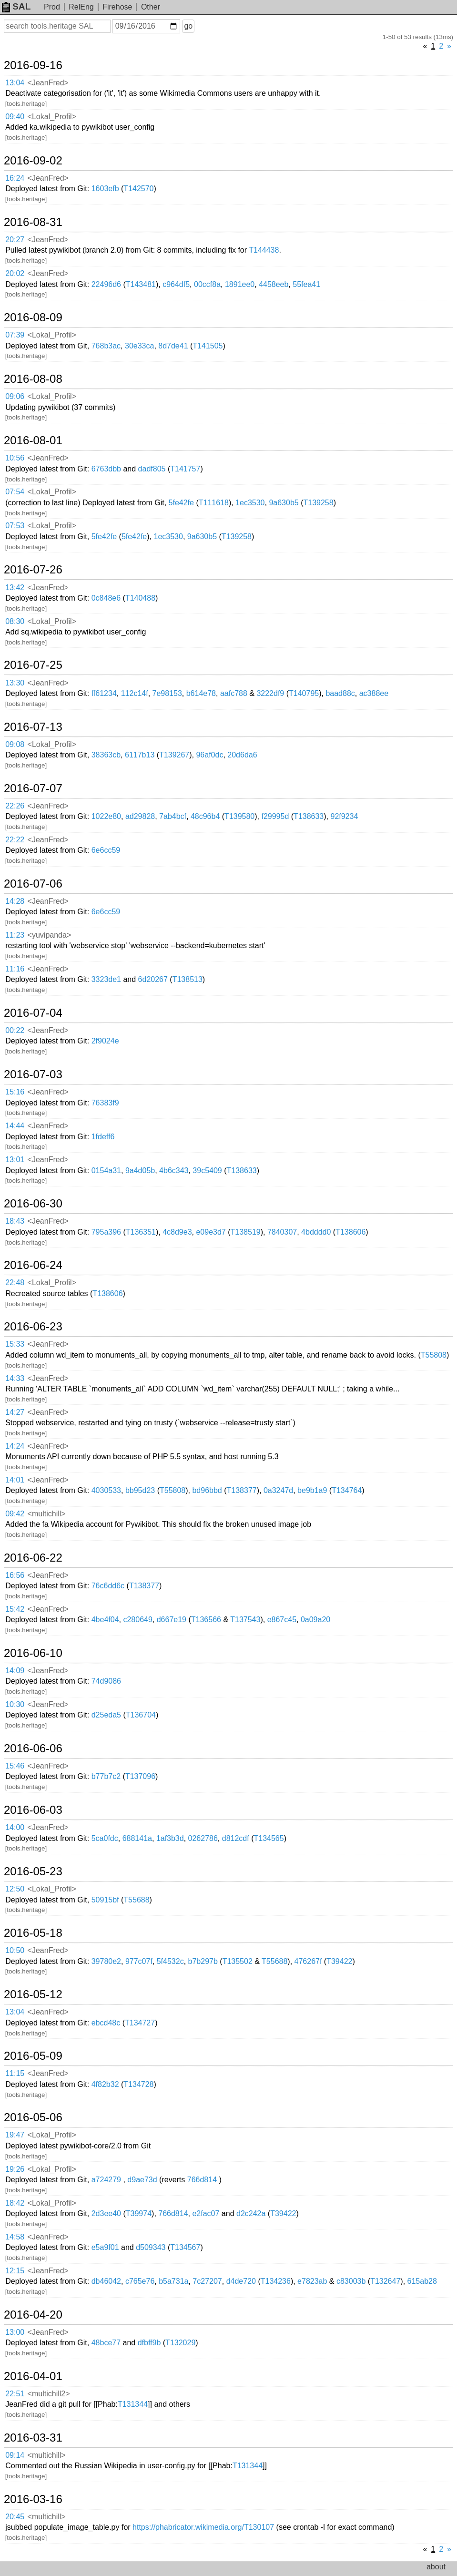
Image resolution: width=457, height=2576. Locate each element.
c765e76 (139, 2281)
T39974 (139, 2213)
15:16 (14, 1092)
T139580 (239, 816)
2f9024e (105, 1041)
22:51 (14, 2394)
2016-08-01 (33, 440)
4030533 (106, 1490)
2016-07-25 (33, 665)
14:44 (14, 1126)
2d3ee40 (106, 2213)
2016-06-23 (33, 1326)
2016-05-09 (33, 2056)
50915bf (105, 1900)
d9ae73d (142, 2180)
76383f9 (105, 1103)
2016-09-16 (33, 65)
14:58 (14, 2237)
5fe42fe (181, 503)
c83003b (351, 2281)
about (436, 2567)
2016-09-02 (33, 160)
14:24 (14, 1446)
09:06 (14, 396)
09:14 (14, 2455)
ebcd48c (106, 2023)
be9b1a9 (312, 1490)
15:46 (14, 1766)
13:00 (14, 2332)
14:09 (14, 1670)
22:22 (14, 840)
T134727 (140, 2023)
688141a (137, 1838)
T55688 (136, 1900)
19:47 (14, 2135)
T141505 (208, 346)
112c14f (134, 693)
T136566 (206, 1619)
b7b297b (203, 1961)
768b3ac (106, 346)
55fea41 (306, 284)
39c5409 (207, 1170)
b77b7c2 (106, 1776)
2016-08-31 (33, 222)
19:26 (14, 2169)
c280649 (137, 1619)
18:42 (14, 2203)
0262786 (203, 1838)
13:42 (14, 587)
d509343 (150, 2247)
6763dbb (106, 469)
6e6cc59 (106, 850)
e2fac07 (205, 2213)
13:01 (14, 1159)
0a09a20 (315, 1619)
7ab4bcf (172, 816)
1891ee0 (239, 284)
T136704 (141, 1715)
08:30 (14, 621)
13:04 (14, 83)
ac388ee (373, 693)
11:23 (14, 935)
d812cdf (235, 1838)
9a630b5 (283, 503)
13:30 (14, 683)
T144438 (264, 250)
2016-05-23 (33, 1871)
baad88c (340, 693)
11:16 (14, 969)
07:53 (14, 525)
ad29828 (140, 816)
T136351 (141, 1232)
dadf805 (152, 469)
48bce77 (106, 2343)
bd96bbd (207, 1490)
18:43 (14, 1221)
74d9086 (106, 1681)
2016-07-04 (33, 1013)
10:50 (14, 1950)
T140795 (304, 693)
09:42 (14, 1514)
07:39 (14, 335)
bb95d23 (140, 1490)
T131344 (133, 2404)
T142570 (138, 188)
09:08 (14, 744)
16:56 (14, 1575)
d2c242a (250, 2213)
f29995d (275, 816)
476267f (308, 1961)
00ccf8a (207, 284)
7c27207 (207, 2281)
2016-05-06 (33, 2117)
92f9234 (344, 816)
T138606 (350, 1232)
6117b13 (139, 755)
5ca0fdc (104, 1838)
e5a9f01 (105, 2247)
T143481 (141, 284)
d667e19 (171, 1619)
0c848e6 (106, 598)
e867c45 (281, 1619)
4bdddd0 (316, 1232)
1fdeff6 (103, 1137)
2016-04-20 (33, 2315)
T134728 (138, 2084)
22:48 (14, 1282)
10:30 (14, 1704)
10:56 (14, 458)
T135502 (238, 1961)
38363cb (106, 755)
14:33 (14, 1378)
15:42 (14, 1609)
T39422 (339, 1961)
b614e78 (201, 693)
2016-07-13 (33, 727)
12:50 (14, 1889)
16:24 (14, 178)
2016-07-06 (33, 884)
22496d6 (106, 284)
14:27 (14, 1412)
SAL (16, 6)
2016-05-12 (33, 1994)
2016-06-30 (33, 1203)
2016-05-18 (33, 1933)
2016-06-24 (33, 1265)
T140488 (140, 598)
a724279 (106, 2180)
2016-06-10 (33, 1653)
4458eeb (273, 284)
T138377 (242, 1490)
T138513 (188, 979)
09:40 (14, 116)
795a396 (106, 1232)
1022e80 (106, 816)
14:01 (14, 1480)
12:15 (14, 2271)
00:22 (14, 1030)
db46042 (106, 2281)
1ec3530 (249, 503)
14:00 (14, 1827)
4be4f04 (105, 1619)
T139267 (174, 755)
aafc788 (233, 693)
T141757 (185, 469)
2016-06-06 (33, 1748)
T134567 (185, 2247)
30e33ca (139, 346)
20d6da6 (242, 755)
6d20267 (153, 979)
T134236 (276, 2281)
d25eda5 (106, 1715)
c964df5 (176, 284)
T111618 (214, 503)
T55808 (434, 1355)
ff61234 (104, 693)
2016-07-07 (33, 788)
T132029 (180, 2343)
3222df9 (270, 693)
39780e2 (106, 1961)
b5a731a (173, 2281)
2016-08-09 (33, 317)
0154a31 (106, 1170)
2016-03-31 (33, 2438)
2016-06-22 (33, 1558)
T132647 (385, 2281)
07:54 (14, 492)
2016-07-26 (33, 569)
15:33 (14, 1344)
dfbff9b (149, 2343)
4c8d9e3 (177, 1232)
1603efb (105, 188)
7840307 (282, 1232)
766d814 (202, 2180)
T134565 (269, 1838)
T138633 (309, 816)
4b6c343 (173, 1170)
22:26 (14, 806)
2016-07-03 (33, 1074)
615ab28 (422, 2281)
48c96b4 (205, 816)
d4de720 (241, 2281)
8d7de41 (173, 346)
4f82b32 (105, 2084)
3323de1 (106, 979)
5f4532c (170, 1961)
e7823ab (312, 2281)
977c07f (138, 1961)
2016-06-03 (33, 1810)
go (188, 26)
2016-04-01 (33, 2376)
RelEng (81, 7)
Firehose (117, 7)
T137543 (245, 1619)
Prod (52, 7)
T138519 (246, 1232)
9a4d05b (140, 1170)
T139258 (318, 503)
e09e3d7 (210, 1232)
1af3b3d (170, 1838)
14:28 (14, 901)
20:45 (14, 2517)
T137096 (140, 1776)
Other (150, 7)
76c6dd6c (107, 1586)
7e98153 (167, 693)
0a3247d (278, 1490)
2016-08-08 (33, 379)
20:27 (14, 239)
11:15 (14, 2073)
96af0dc (209, 755)
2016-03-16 (33, 2499)
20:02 (14, 273)
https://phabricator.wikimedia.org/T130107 (203, 2527)
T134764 (347, 1490)
